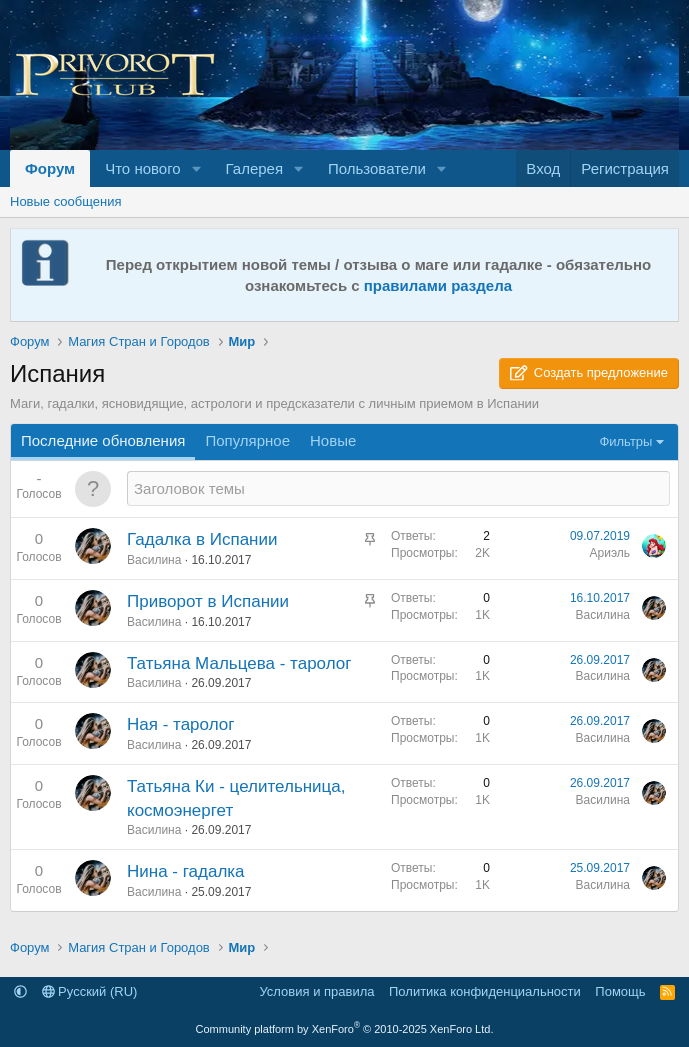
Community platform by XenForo (345, 1029)
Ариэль (610, 553)
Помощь (620, 991)
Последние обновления (103, 440)
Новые (333, 440)
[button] (197, 168)
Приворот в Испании (208, 601)
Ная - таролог (180, 724)
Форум (50, 168)
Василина (154, 560)
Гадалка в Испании (202, 539)
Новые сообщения (66, 201)
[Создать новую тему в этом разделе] (398, 488)
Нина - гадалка (186, 871)
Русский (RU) (90, 991)
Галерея (255, 168)
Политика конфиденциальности (485, 991)
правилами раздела (438, 285)
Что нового (142, 168)
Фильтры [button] (625, 441)
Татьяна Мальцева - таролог (239, 663)
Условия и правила (316, 991)
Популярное (247, 440)
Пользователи (377, 168)
